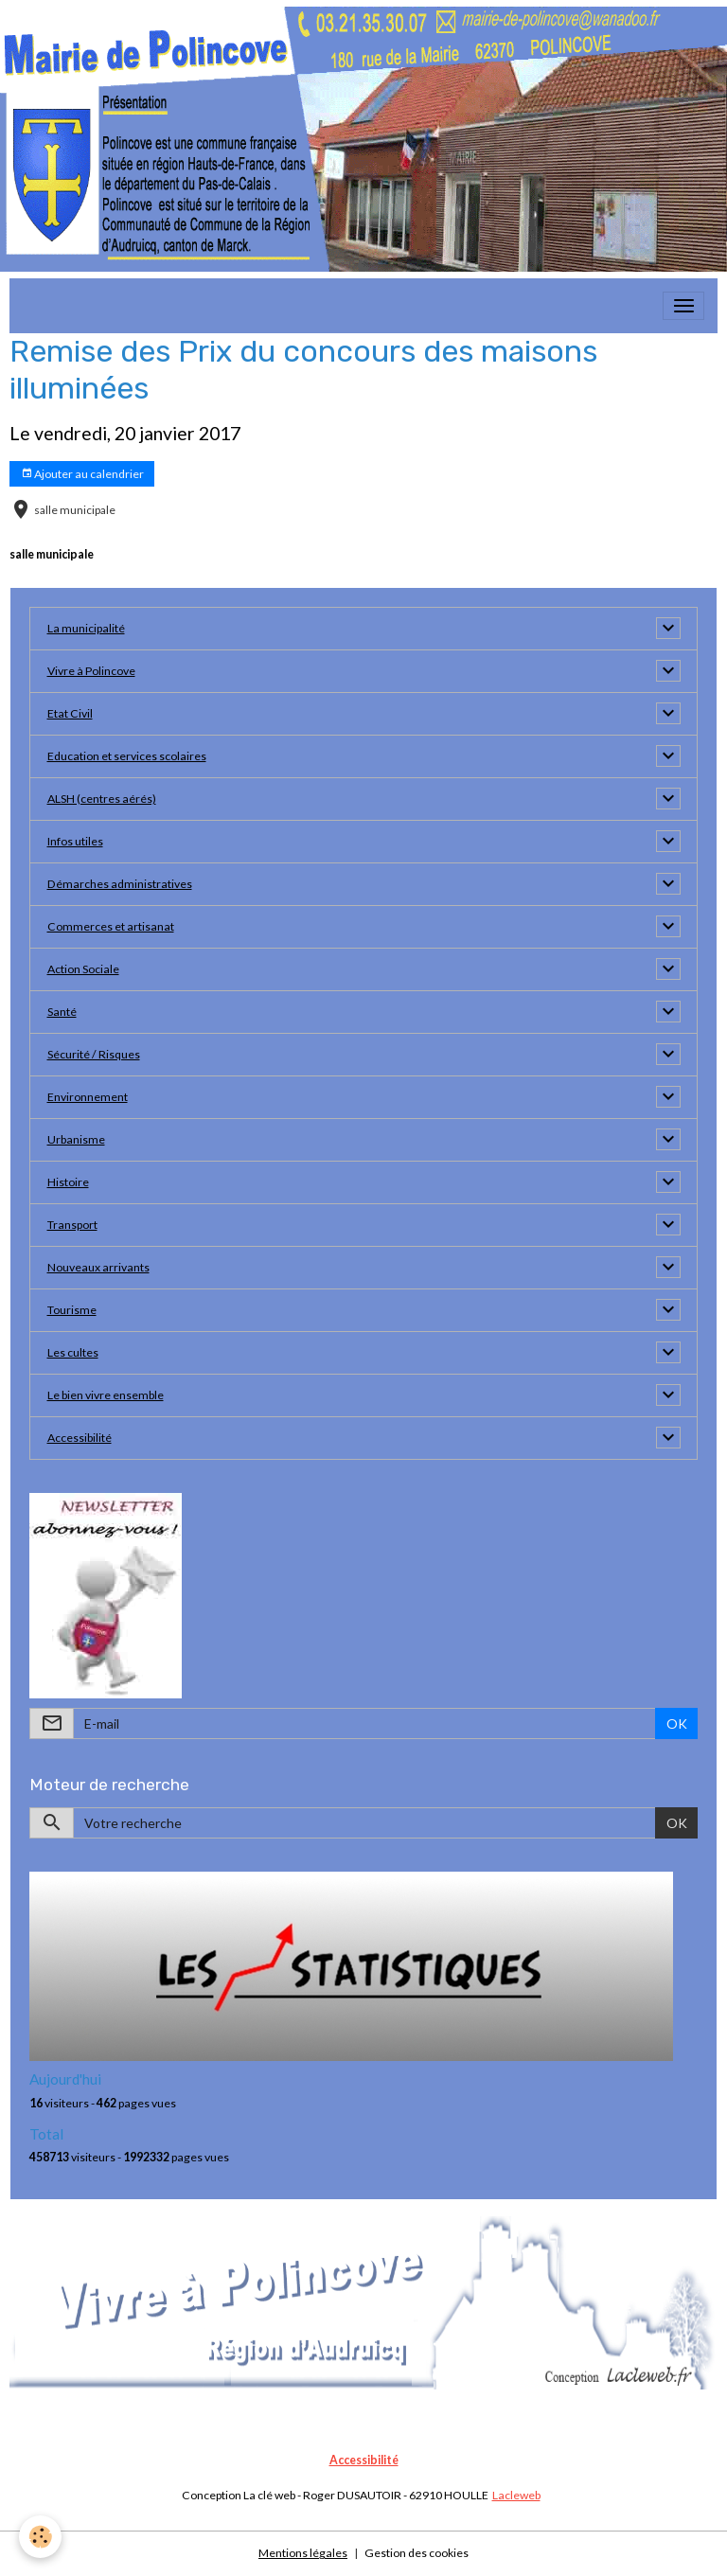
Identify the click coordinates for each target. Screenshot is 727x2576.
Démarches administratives (119, 884)
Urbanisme (76, 1139)
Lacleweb (516, 2495)
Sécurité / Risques (93, 1054)
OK (676, 1723)
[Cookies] (40, 2536)
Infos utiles (75, 841)
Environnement (87, 1097)
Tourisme (72, 1310)
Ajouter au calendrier (82, 474)
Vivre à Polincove (91, 671)
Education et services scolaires (126, 756)
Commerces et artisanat (110, 926)
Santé (62, 1011)
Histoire (68, 1182)
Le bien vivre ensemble (105, 1395)
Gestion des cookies (416, 2553)
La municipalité (86, 628)
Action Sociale (83, 969)
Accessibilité (79, 1437)
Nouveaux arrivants (98, 1267)
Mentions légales (302, 2553)
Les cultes (72, 1352)
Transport (72, 1224)
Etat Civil (70, 713)
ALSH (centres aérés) (101, 798)
